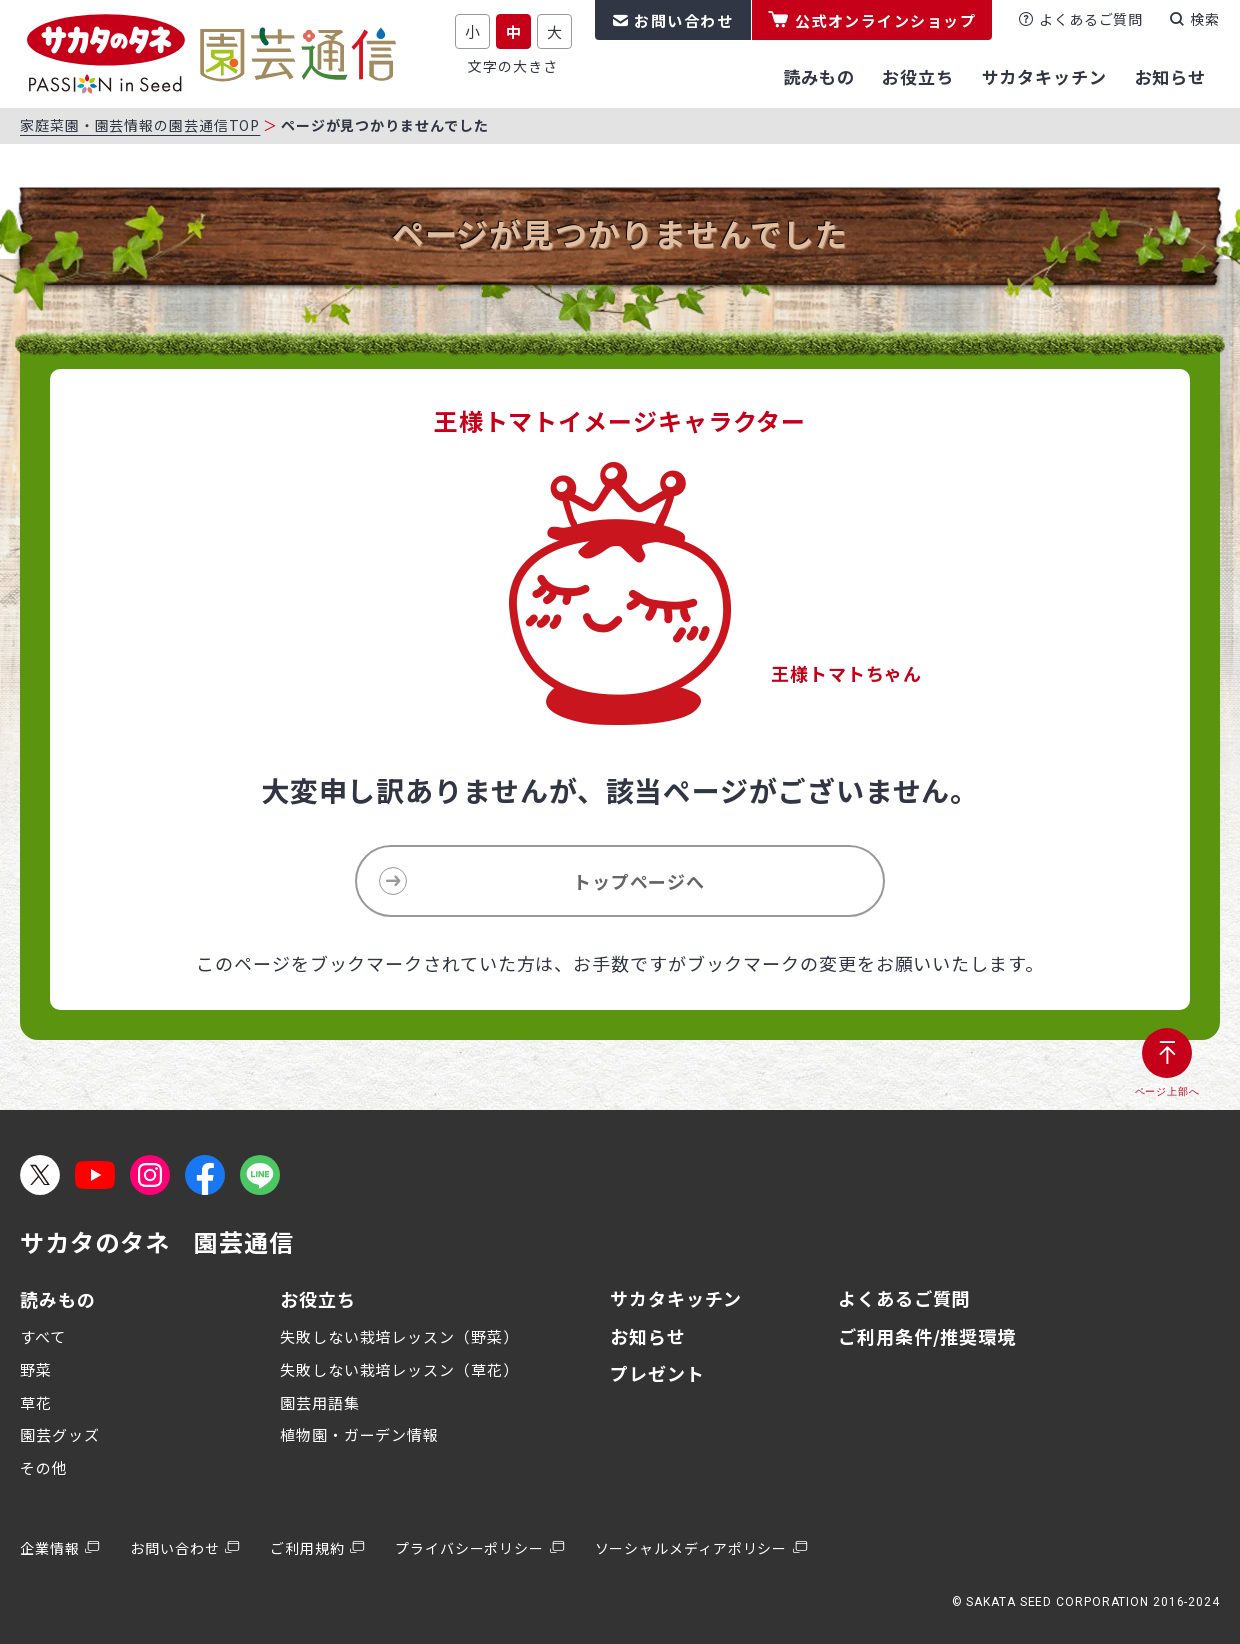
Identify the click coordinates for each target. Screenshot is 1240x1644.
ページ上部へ (1167, 1091)
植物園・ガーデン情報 (359, 1434)
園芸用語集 (320, 1402)
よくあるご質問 (1091, 19)
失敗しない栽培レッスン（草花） (399, 1369)
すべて (43, 1336)
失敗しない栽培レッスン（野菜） (399, 1336)
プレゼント (657, 1373)
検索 (1205, 19)
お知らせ (648, 1336)
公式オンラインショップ (886, 20)
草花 (36, 1402)
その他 (44, 1467)
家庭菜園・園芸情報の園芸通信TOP (140, 125)
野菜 (36, 1369)
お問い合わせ (683, 20)
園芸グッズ (60, 1434)
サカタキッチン (676, 1298)
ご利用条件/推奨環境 (927, 1336)
